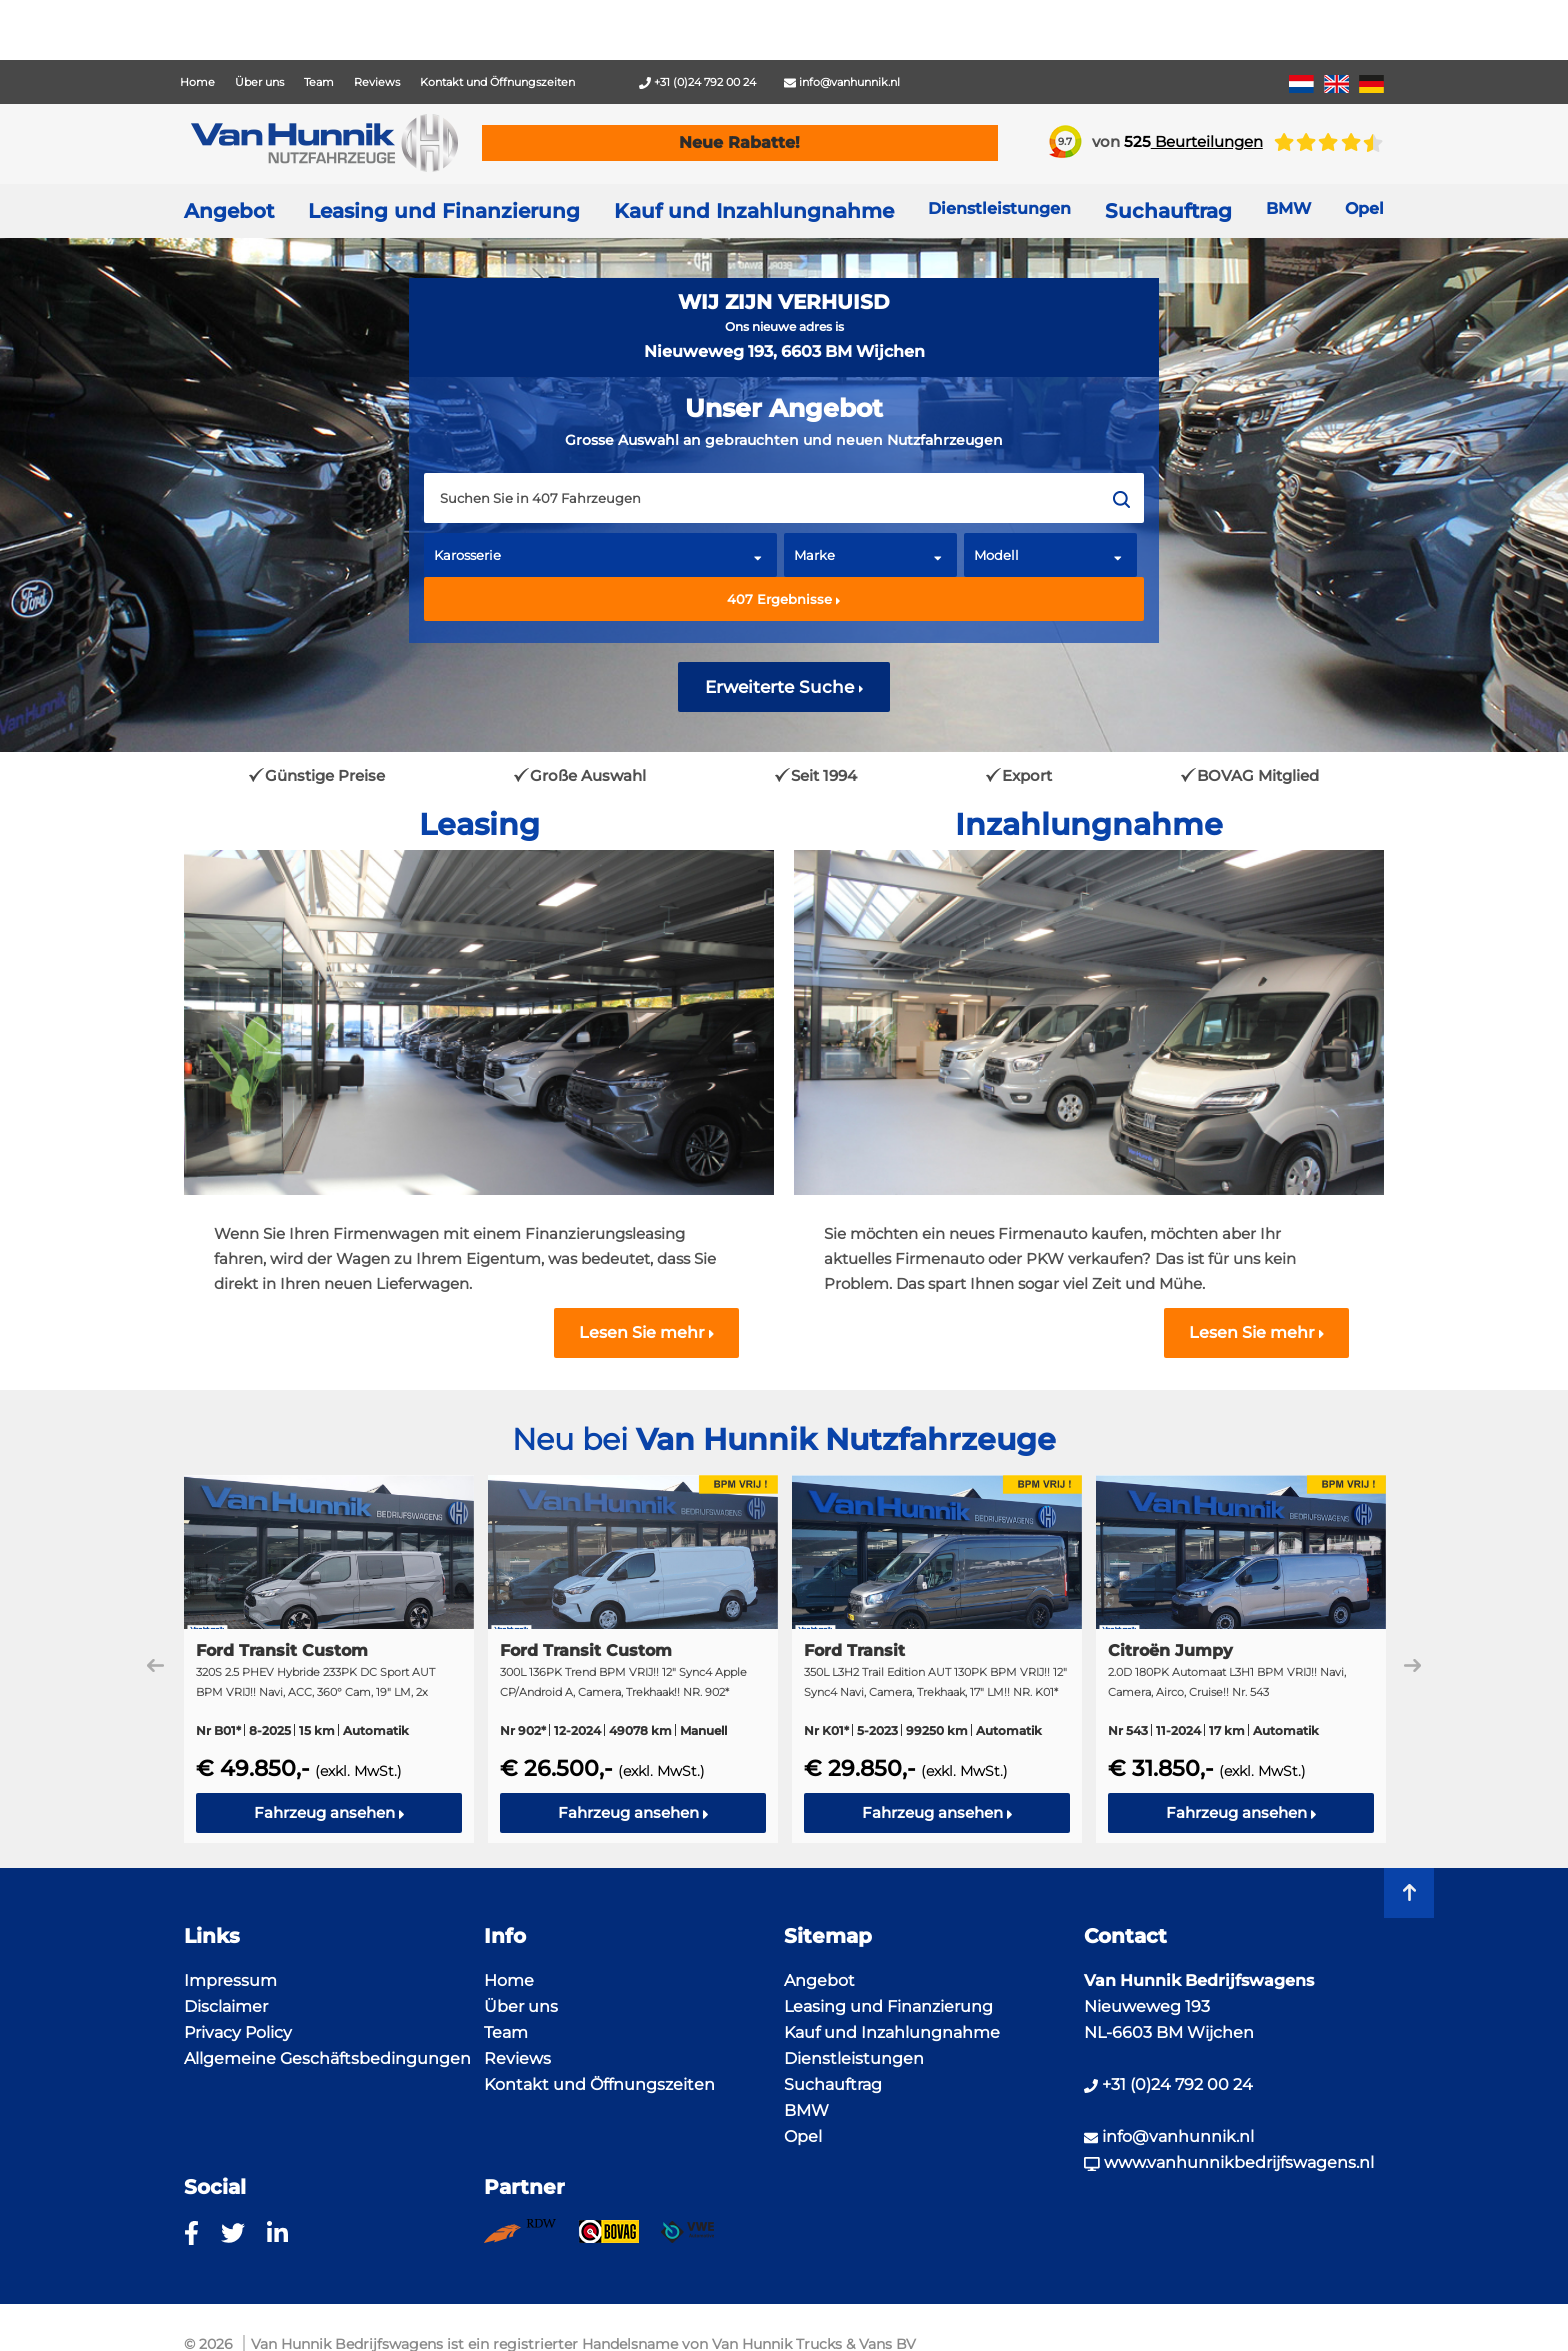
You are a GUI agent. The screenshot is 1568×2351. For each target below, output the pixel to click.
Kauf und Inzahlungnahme (754, 211)
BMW (806, 2110)
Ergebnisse (784, 599)
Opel (803, 2136)
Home (197, 82)
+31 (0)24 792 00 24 (697, 82)
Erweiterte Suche (784, 687)
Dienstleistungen (854, 2058)
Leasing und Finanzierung (444, 211)
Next (1412, 1665)
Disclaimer (226, 2006)
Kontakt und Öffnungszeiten (497, 82)
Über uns (259, 82)
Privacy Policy (238, 2032)
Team (319, 82)
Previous (155, 1665)
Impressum (230, 1980)
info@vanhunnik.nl (842, 82)
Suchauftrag (1168, 211)
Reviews (377, 82)
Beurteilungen (1193, 141)
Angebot (229, 211)
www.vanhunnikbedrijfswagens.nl (1229, 2162)
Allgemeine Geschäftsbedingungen (327, 2058)
